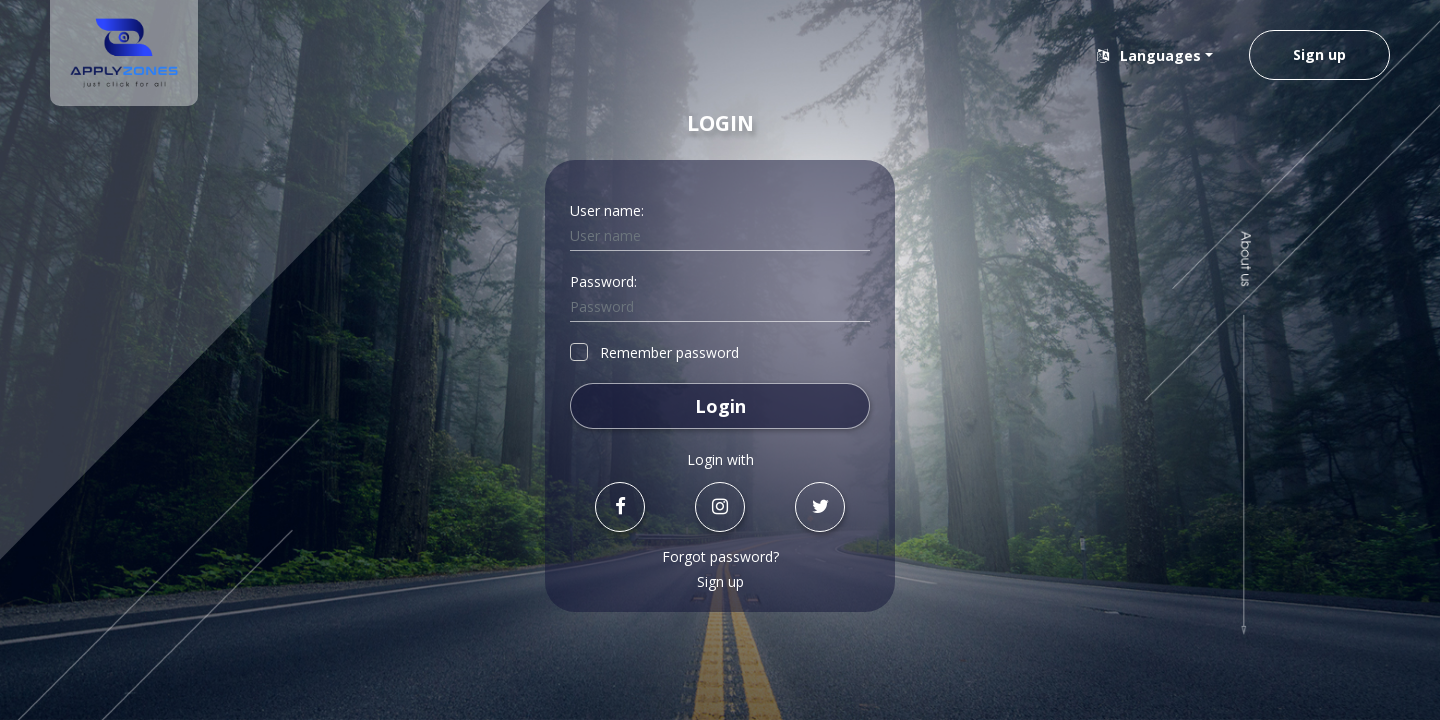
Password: (603, 281)
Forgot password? (720, 556)
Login (720, 406)
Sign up (1319, 54)
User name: (607, 210)
